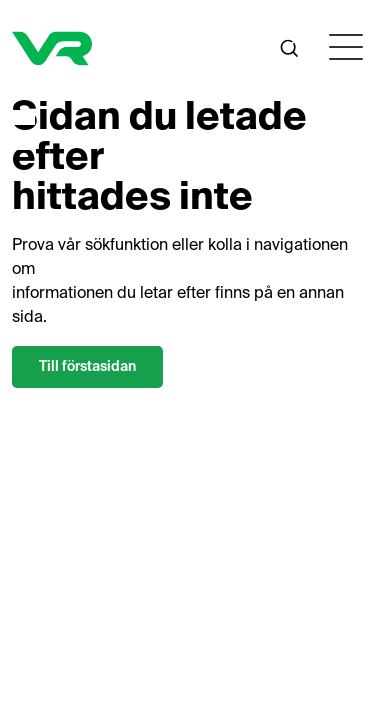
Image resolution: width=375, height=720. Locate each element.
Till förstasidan (87, 367)
